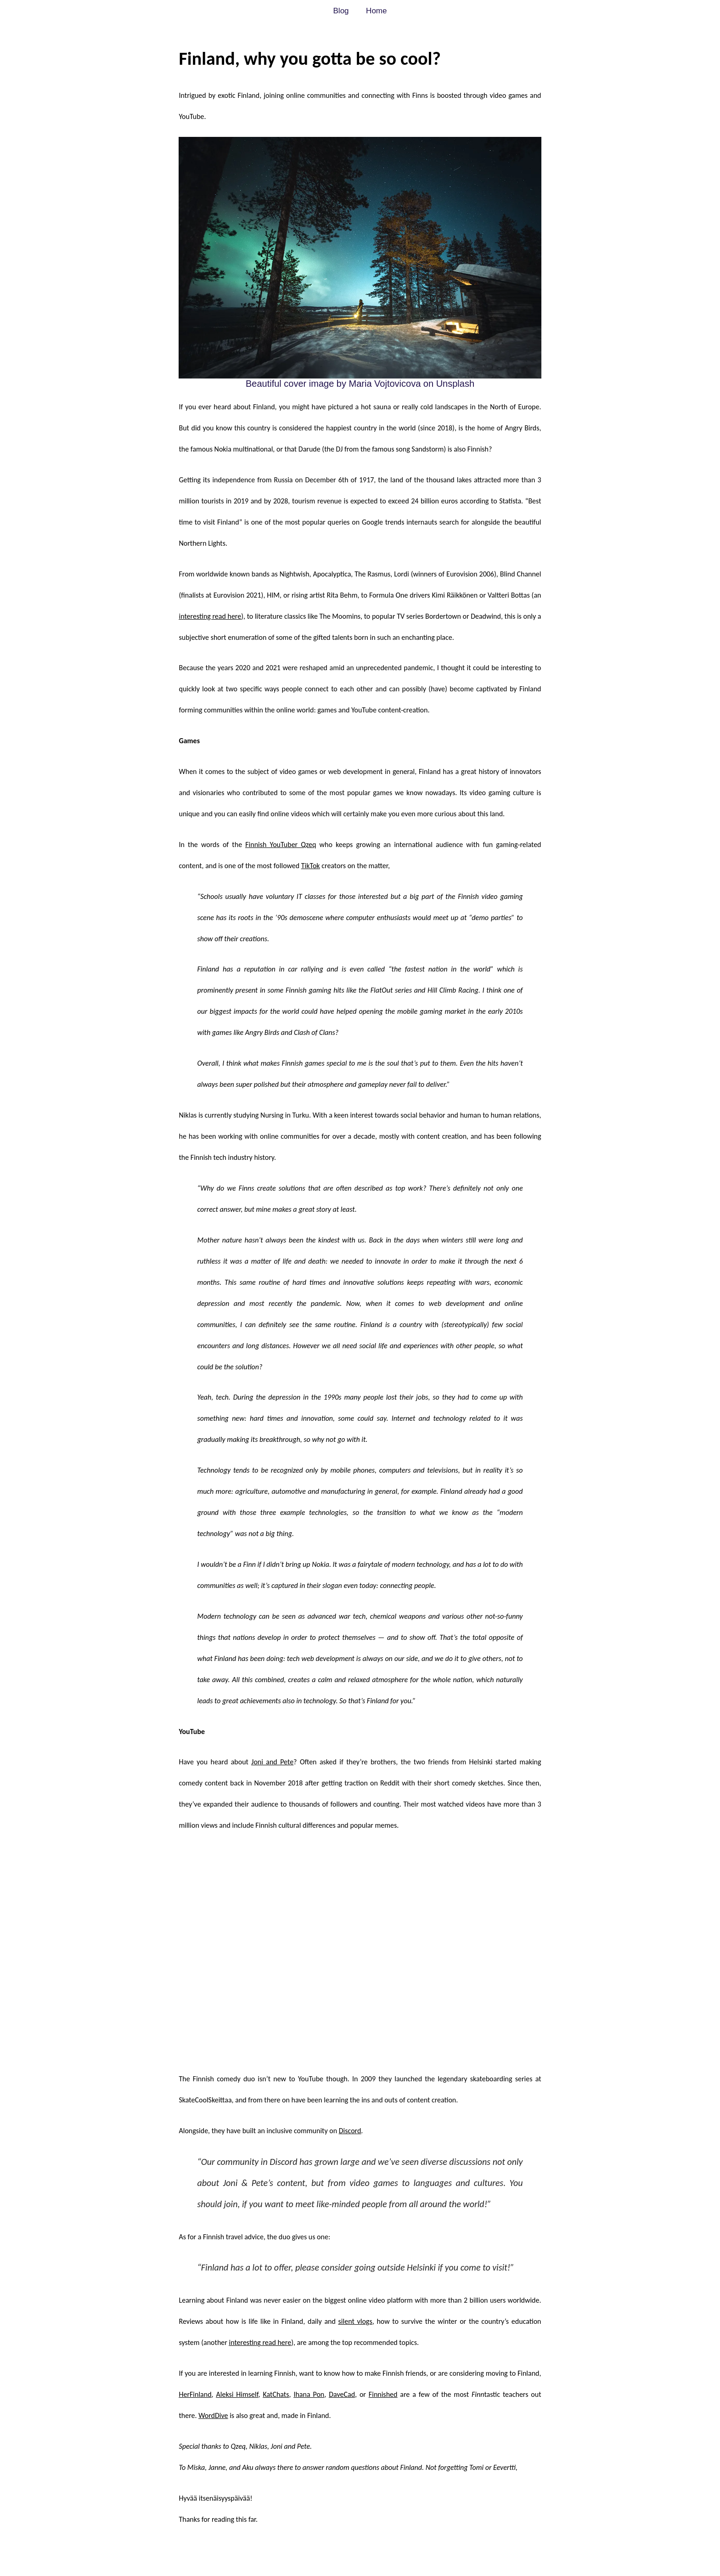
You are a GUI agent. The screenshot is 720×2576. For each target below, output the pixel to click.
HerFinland (195, 2394)
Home (376, 10)
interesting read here (210, 616)
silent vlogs (355, 2321)
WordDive (213, 2415)
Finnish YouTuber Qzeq (280, 844)
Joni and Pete (272, 1761)
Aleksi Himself (237, 2394)
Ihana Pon (308, 2394)
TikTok (310, 865)
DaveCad (342, 2394)
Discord (350, 2130)
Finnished (383, 2394)
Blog (341, 10)
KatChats (276, 2394)
